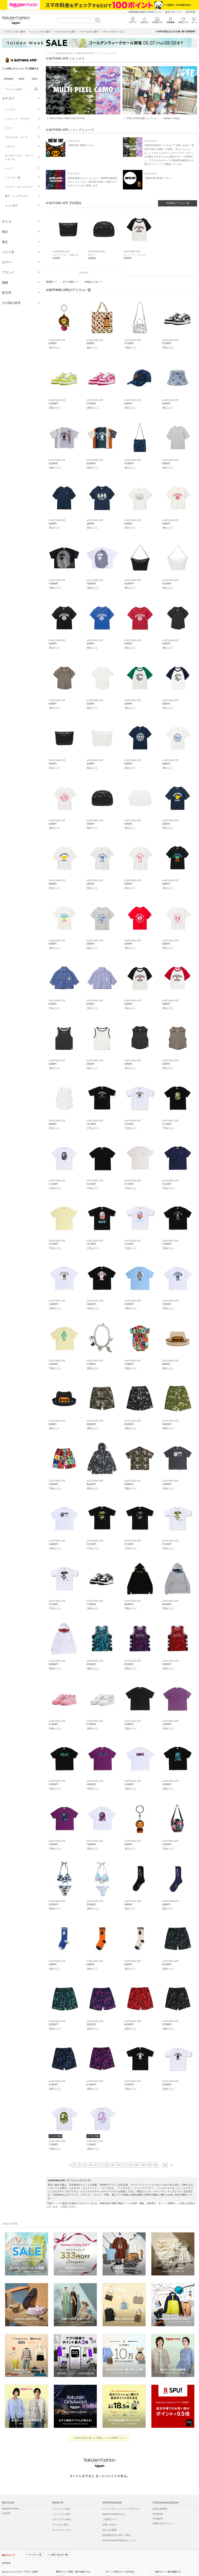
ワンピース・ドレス (22, 137)
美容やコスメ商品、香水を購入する (73, 2556)
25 (165, 2149)
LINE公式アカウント (163, 2507)
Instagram (158, 2502)
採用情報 (56, 2570)
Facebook (158, 2498)
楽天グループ (172, 12)
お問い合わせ (109, 2508)
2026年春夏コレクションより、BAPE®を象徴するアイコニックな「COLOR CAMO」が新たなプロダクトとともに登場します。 (92, 182)
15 (149, 2149)
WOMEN (8, 78)
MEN (21, 78)
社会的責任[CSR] (41, 2570)
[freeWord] (21, 89)
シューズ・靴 (22, 177)
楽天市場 (190, 12)
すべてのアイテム (61, 2514)
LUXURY (6, 2497)
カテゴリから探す (61, 2503)
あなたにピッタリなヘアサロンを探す (20, 2556)
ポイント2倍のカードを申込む (120, 2556)
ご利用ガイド (109, 2503)
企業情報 (6, 2570)
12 (130, 2149)
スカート (22, 146)
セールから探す (60, 2508)
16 (155, 2149)
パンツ (22, 128)
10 (118, 2149)
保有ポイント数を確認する (168, 2556)
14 (142, 2149)
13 (136, 2149)
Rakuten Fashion (64, 53)
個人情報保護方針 (22, 2570)
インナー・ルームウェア (22, 187)
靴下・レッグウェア (22, 196)
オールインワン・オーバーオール (22, 157)
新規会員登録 (160, 2493)
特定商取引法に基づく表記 (116, 2519)
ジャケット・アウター (22, 119)
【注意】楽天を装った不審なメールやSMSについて (100, 2422)
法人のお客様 (109, 2514)
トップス (22, 110)
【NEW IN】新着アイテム (80, 145)
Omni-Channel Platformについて (119, 2524)
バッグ (22, 168)
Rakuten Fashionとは (113, 2498)
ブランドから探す (61, 2493)
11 (124, 2149)
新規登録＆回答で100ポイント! (145, 12)
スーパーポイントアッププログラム (121, 2493)
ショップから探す (61, 2498)
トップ (49, 53)
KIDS (34, 78)
